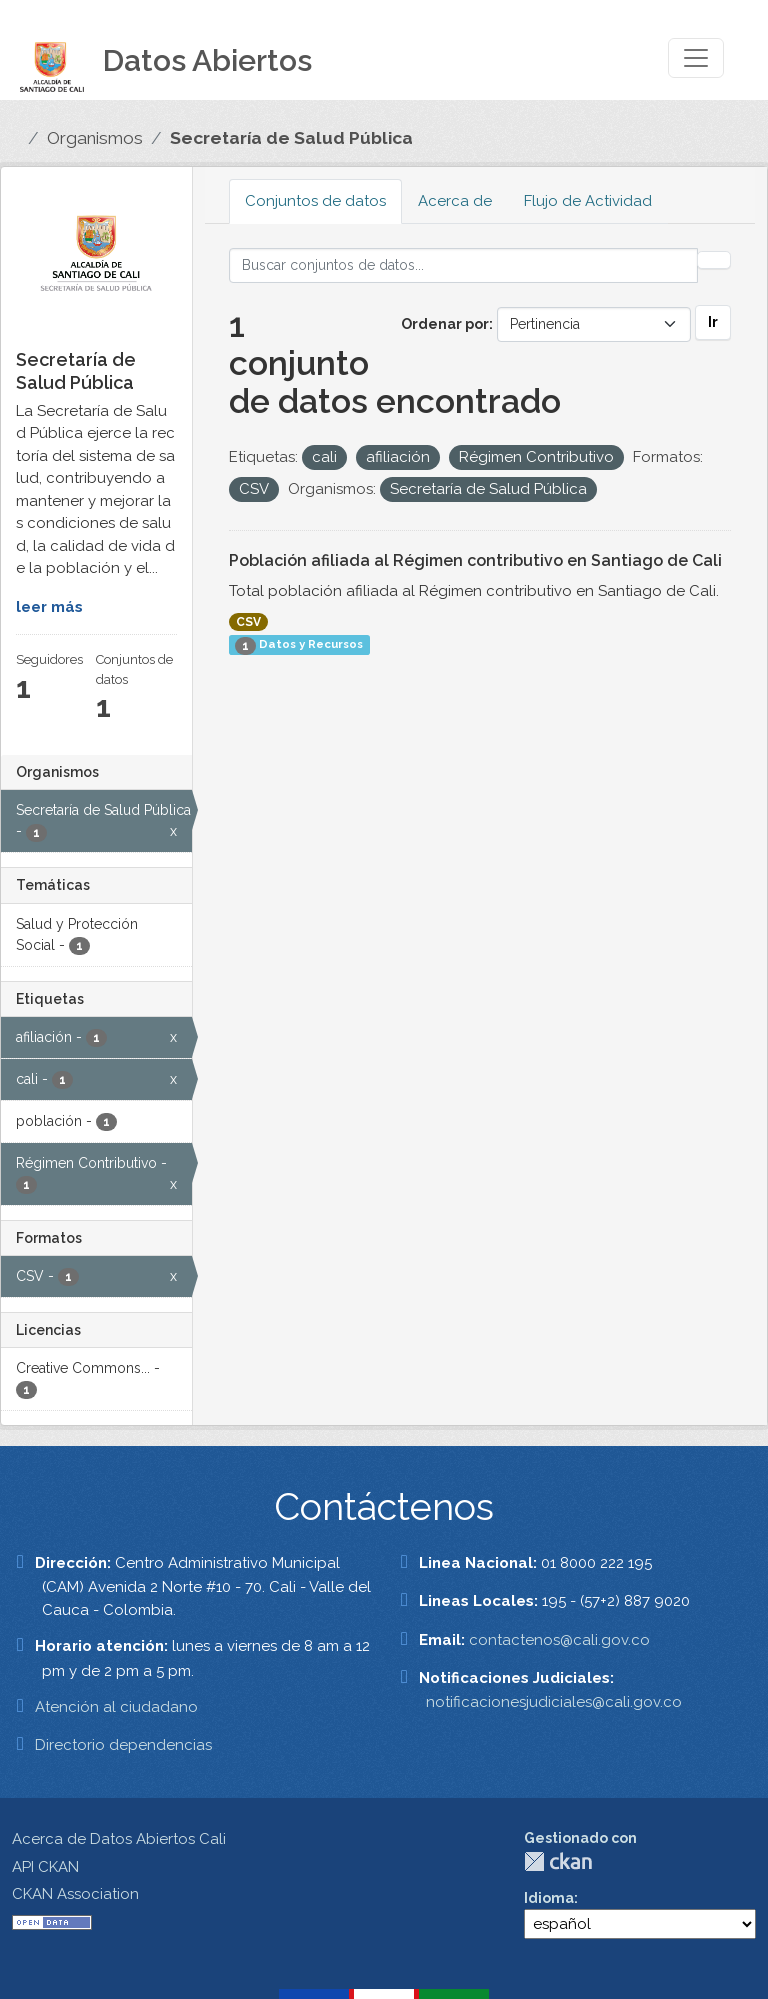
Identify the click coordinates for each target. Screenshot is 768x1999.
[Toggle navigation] (696, 58)
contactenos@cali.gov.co (559, 1640)
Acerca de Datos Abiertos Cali (119, 1839)
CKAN (558, 1861)
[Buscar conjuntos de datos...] (464, 265)
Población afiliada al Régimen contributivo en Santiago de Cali (475, 560)
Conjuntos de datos (315, 201)
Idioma (549, 1898)
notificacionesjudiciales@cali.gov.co (554, 1702)
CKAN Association (75, 1894)
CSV (248, 622)
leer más (49, 607)
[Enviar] (714, 260)
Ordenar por (445, 324)
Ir (713, 322)
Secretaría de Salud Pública (291, 138)
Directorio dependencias (123, 1745)
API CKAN (45, 1867)
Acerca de (455, 201)
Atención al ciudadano (116, 1707)
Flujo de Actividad (588, 201)
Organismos (95, 138)
